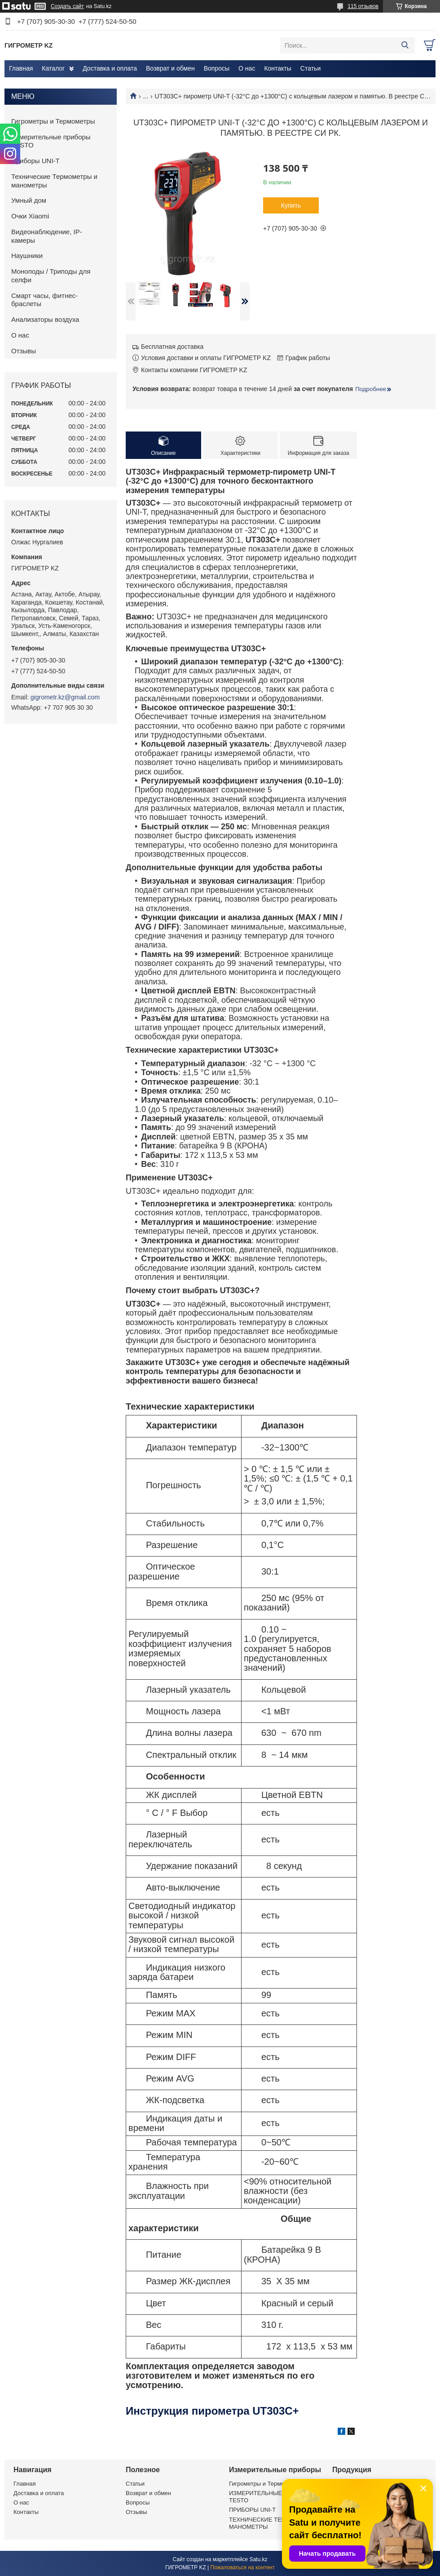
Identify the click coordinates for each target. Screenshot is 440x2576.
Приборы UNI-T (35, 161)
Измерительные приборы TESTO (51, 141)
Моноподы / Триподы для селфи (50, 275)
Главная (21, 68)
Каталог (53, 68)
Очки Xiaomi (30, 216)
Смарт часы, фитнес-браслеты (44, 300)
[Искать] (405, 45)
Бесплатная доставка (172, 346)
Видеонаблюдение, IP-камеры (46, 236)
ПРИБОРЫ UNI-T (252, 2509)
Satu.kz (258, 2559)
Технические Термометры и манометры (54, 181)
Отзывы (23, 351)
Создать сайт (67, 6)
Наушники (27, 255)
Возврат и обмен (170, 68)
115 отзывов (363, 6)
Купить (291, 205)
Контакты (277, 68)
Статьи (310, 68)
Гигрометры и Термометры (53, 121)
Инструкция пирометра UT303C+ (212, 2411)
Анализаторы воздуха (45, 319)
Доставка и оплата (110, 68)
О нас (246, 68)
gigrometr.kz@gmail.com (65, 697)
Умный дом (28, 200)
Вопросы (216, 68)
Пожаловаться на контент (243, 2567)
